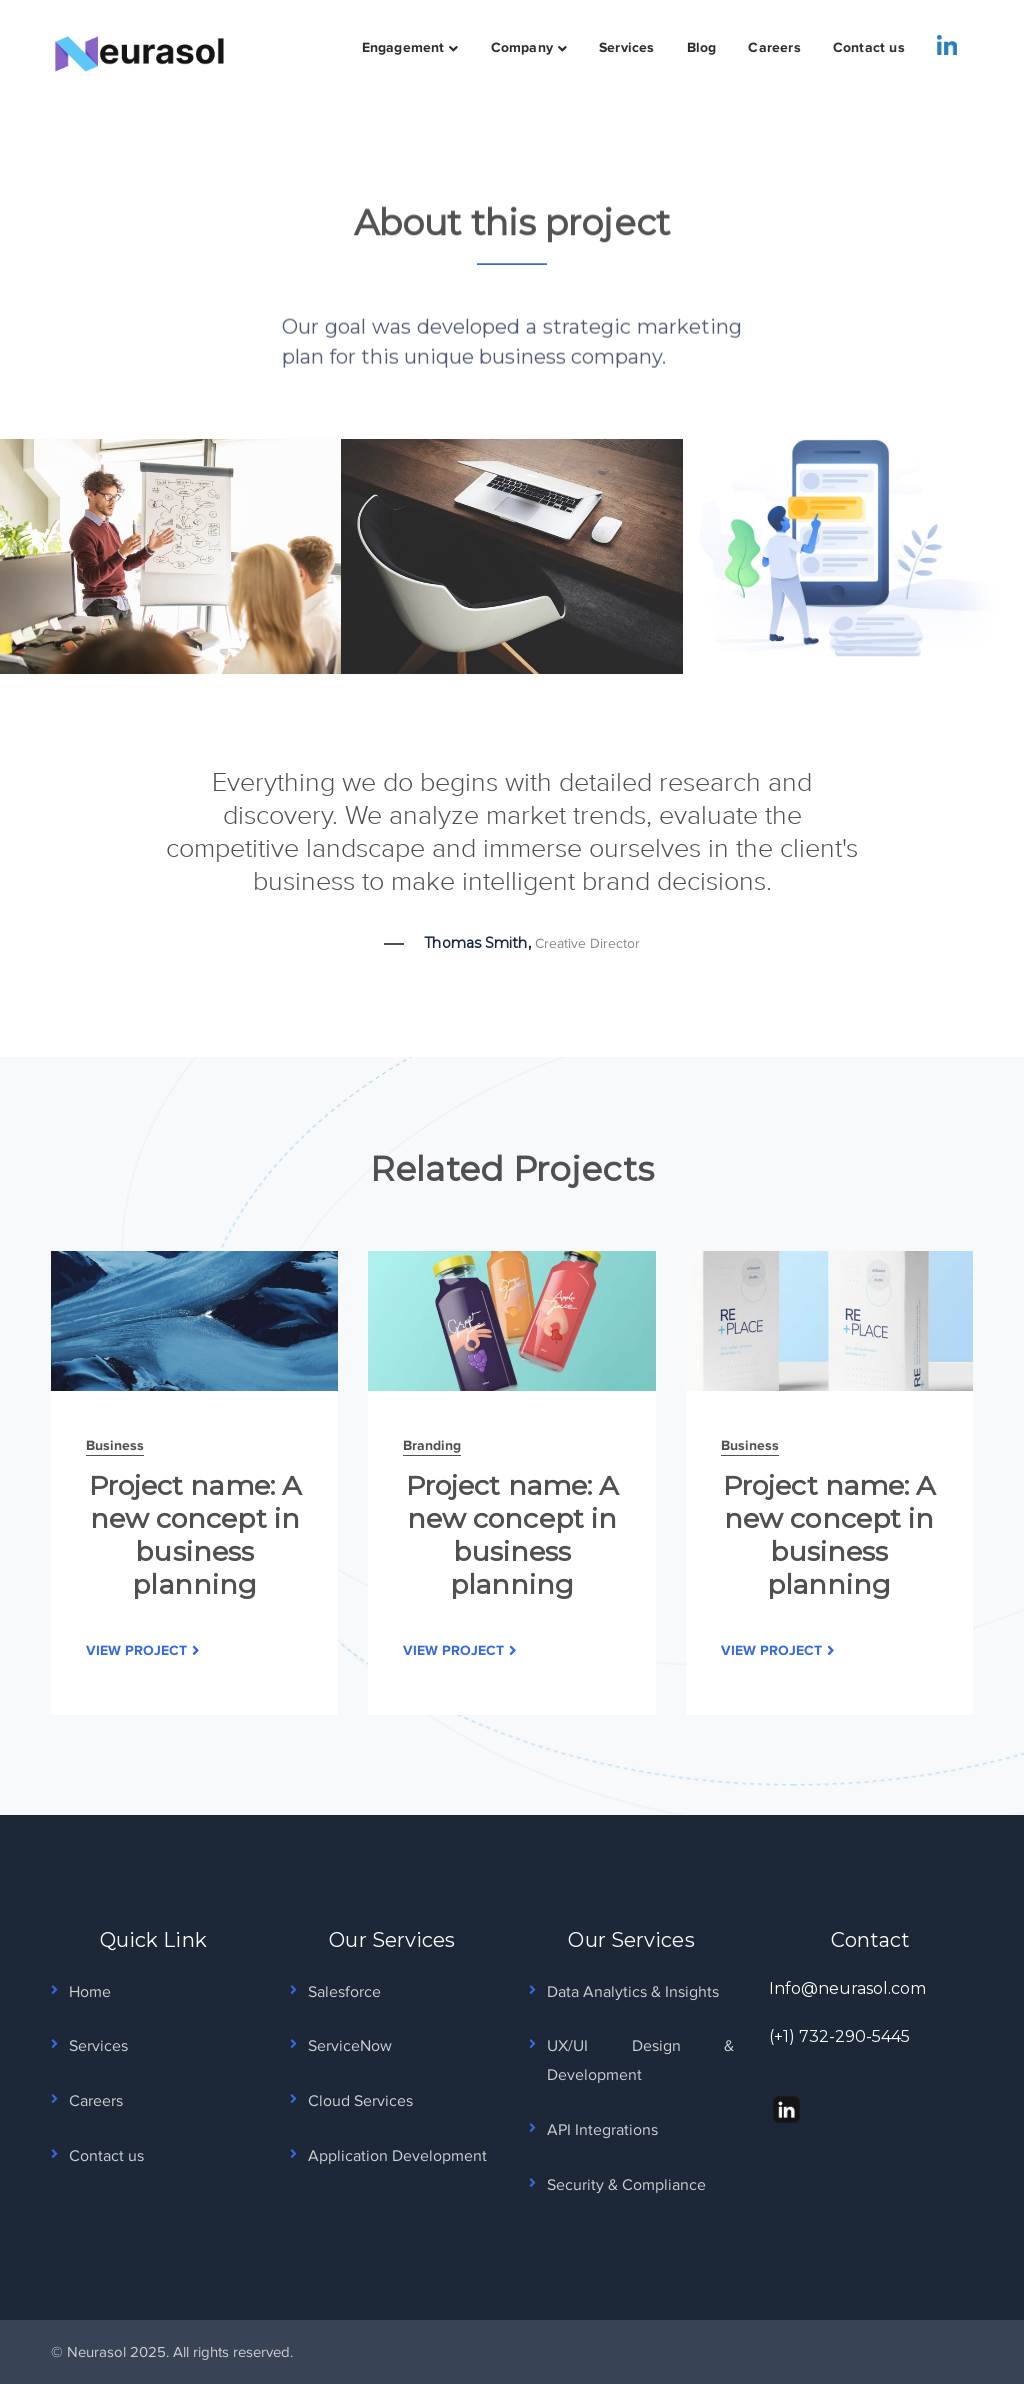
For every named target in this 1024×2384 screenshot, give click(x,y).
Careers (96, 2101)
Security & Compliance (626, 2185)
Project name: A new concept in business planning (195, 1535)
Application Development (397, 2156)
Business (115, 1445)
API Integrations (602, 2130)
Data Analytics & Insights (633, 1992)
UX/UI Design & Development (640, 2060)
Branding (432, 1445)
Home (90, 1992)
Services (98, 2046)
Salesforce (344, 1992)
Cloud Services (360, 2101)
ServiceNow (350, 2046)
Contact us (106, 2156)
